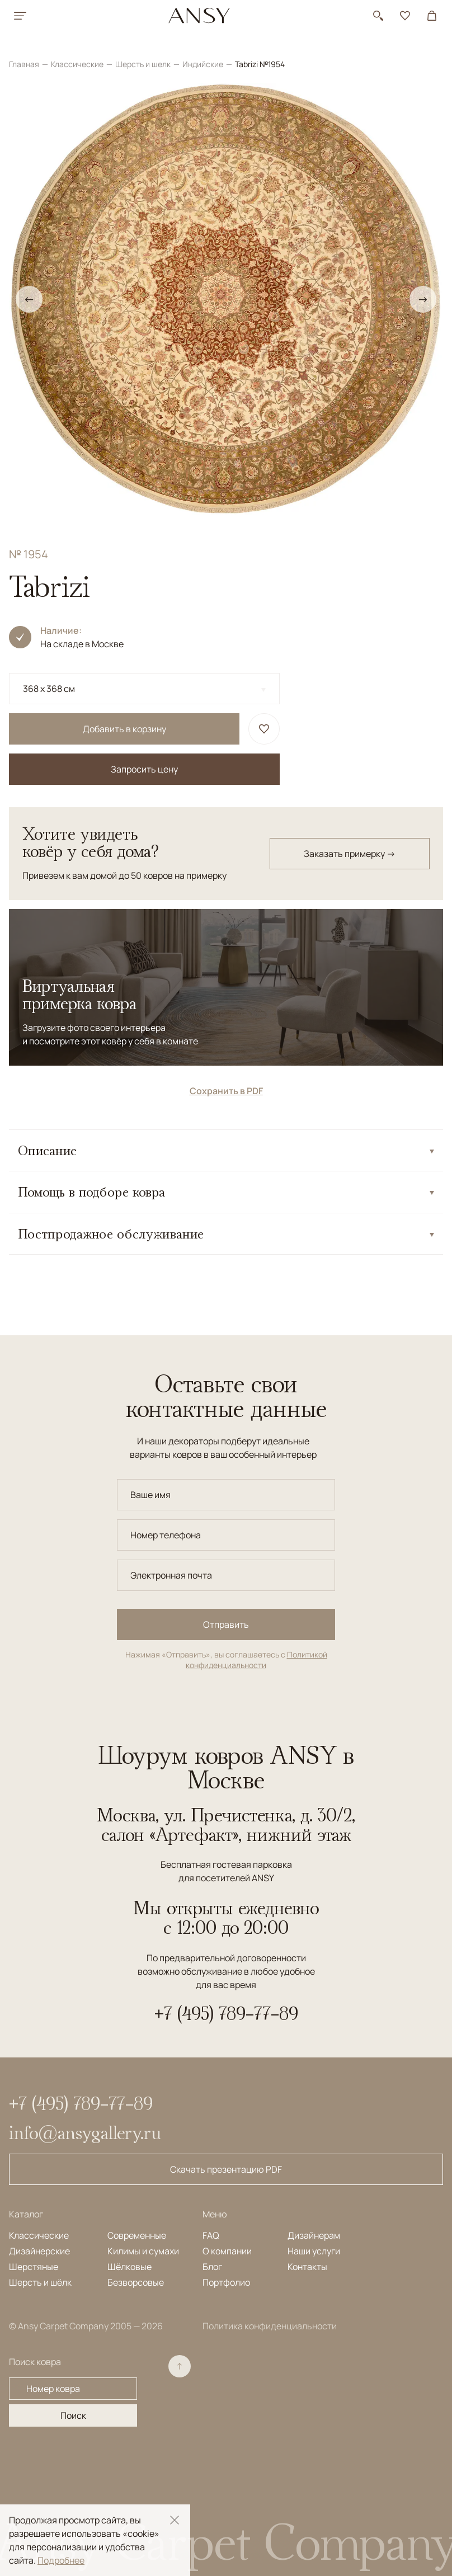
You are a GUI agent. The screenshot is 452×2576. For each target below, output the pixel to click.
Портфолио (226, 2282)
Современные (136, 2235)
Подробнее (60, 2560)
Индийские (203, 64)
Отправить (226, 1624)
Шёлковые (129, 2266)
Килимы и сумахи (143, 2251)
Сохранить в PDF (226, 1091)
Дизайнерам (314, 2235)
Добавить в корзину (124, 729)
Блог (212, 2266)
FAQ (211, 2235)
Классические (78, 64)
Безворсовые (135, 2282)
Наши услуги (314, 2251)
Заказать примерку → (350, 853)
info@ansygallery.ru (85, 2132)
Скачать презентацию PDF (226, 2169)
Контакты (307, 2266)
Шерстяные (33, 2266)
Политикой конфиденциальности (256, 1660)
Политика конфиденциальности (270, 2326)
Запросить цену (144, 769)
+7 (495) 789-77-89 (226, 2013)
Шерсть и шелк (143, 64)
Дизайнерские (39, 2251)
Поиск (73, 2415)
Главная (25, 64)
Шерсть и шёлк (40, 2282)
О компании (227, 2251)
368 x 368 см (49, 688)
